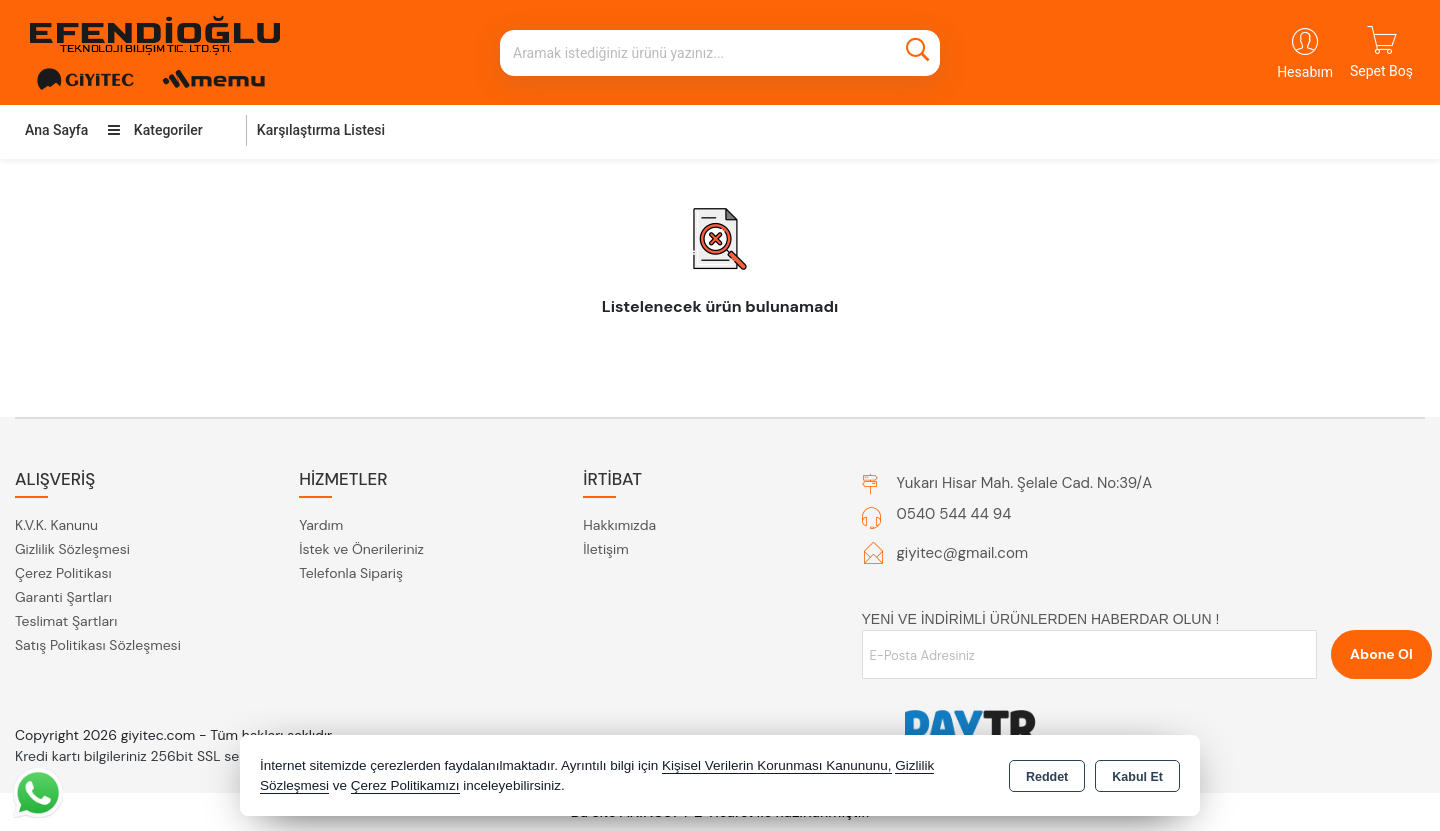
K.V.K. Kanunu (56, 525)
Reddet (1047, 777)
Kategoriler (155, 130)
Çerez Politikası (63, 573)
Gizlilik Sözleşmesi (72, 549)
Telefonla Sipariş (351, 573)
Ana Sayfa (56, 130)
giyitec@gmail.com (963, 553)
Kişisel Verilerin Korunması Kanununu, (777, 765)
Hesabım (1305, 72)
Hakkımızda (619, 525)
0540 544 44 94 (954, 514)
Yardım (321, 525)
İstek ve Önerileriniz (361, 549)
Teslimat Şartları (66, 621)
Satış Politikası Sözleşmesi (98, 645)
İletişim (605, 549)
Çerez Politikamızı (405, 785)
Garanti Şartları (63, 597)
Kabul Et (1137, 777)
